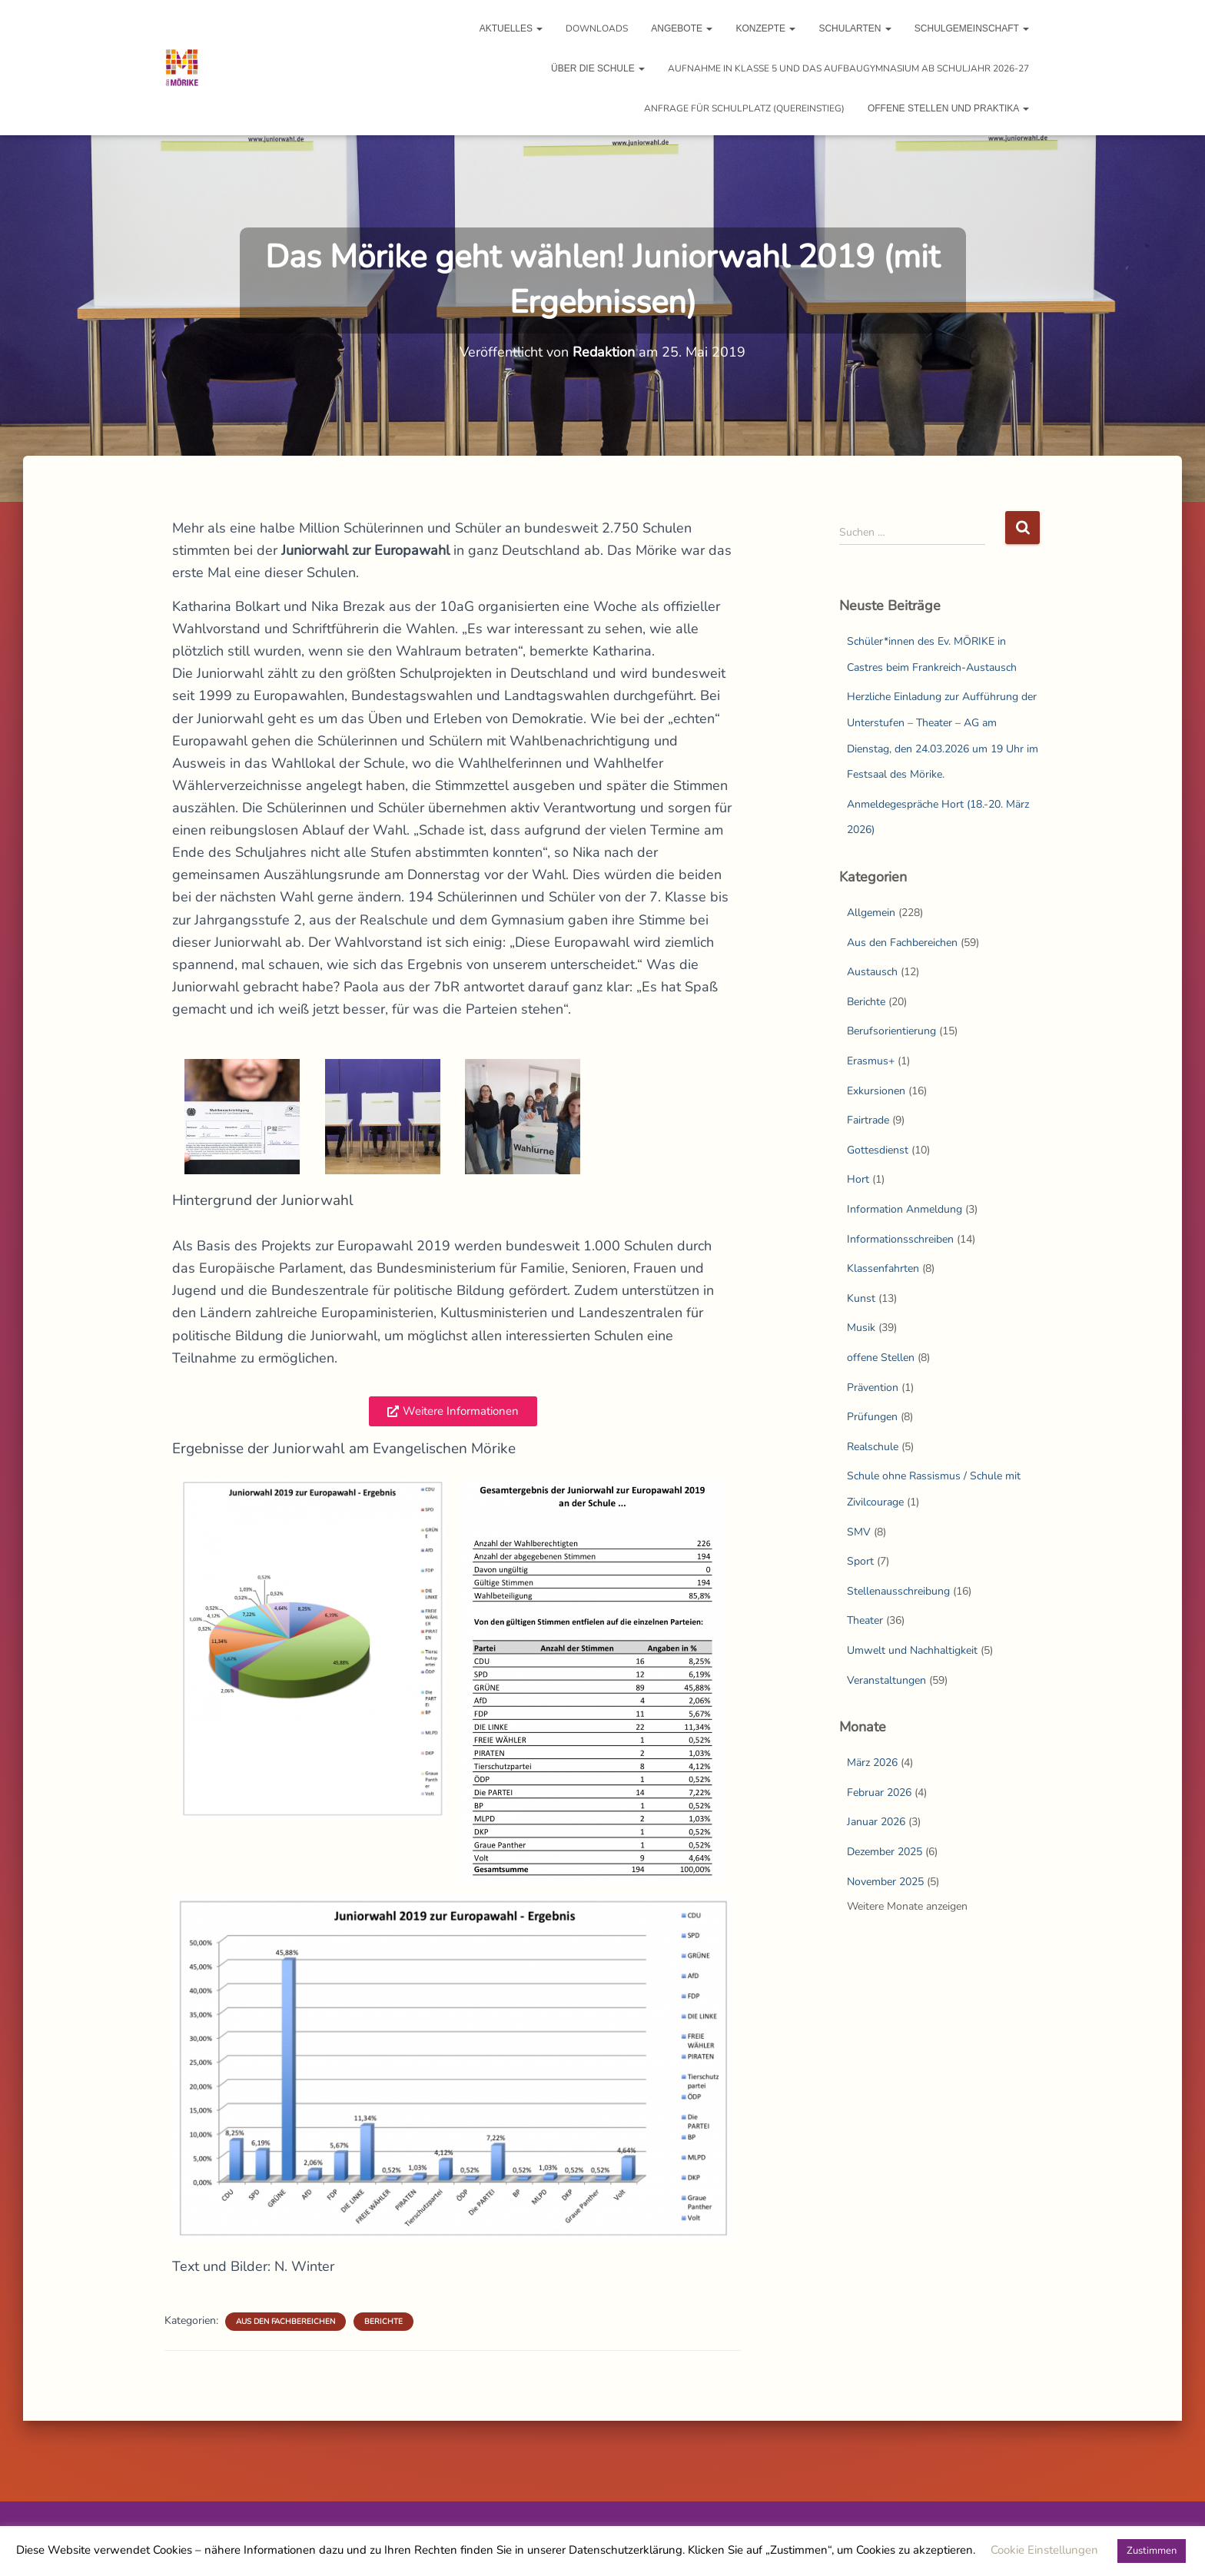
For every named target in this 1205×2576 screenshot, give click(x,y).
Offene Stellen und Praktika (948, 108)
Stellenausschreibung (898, 1591)
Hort (858, 1179)
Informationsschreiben (900, 1239)
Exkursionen (876, 1091)
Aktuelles (511, 28)
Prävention (872, 1387)
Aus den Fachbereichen (285, 2321)
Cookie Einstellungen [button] (1044, 2550)
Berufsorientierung (891, 1031)
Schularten (854, 28)
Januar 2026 (876, 1821)
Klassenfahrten (883, 1268)
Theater (865, 1620)
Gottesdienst (877, 1150)
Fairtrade (868, 1120)
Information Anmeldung (904, 1209)
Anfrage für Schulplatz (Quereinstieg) (744, 108)
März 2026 (872, 1762)
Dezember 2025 (884, 1851)
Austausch (872, 971)
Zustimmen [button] (1152, 2551)
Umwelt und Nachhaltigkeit (912, 1650)
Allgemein (871, 912)
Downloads (597, 28)
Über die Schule (598, 68)
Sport (860, 1561)
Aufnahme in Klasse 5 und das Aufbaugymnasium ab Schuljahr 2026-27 (848, 68)
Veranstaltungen (886, 1680)
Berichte (383, 2321)
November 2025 (885, 1881)
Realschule (872, 1446)
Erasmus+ (871, 1061)
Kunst (861, 1298)
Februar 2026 (879, 1792)
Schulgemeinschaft (972, 28)
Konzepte (765, 28)
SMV (859, 1532)
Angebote (681, 28)
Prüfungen (872, 1416)
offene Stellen (881, 1357)
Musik (861, 1327)
